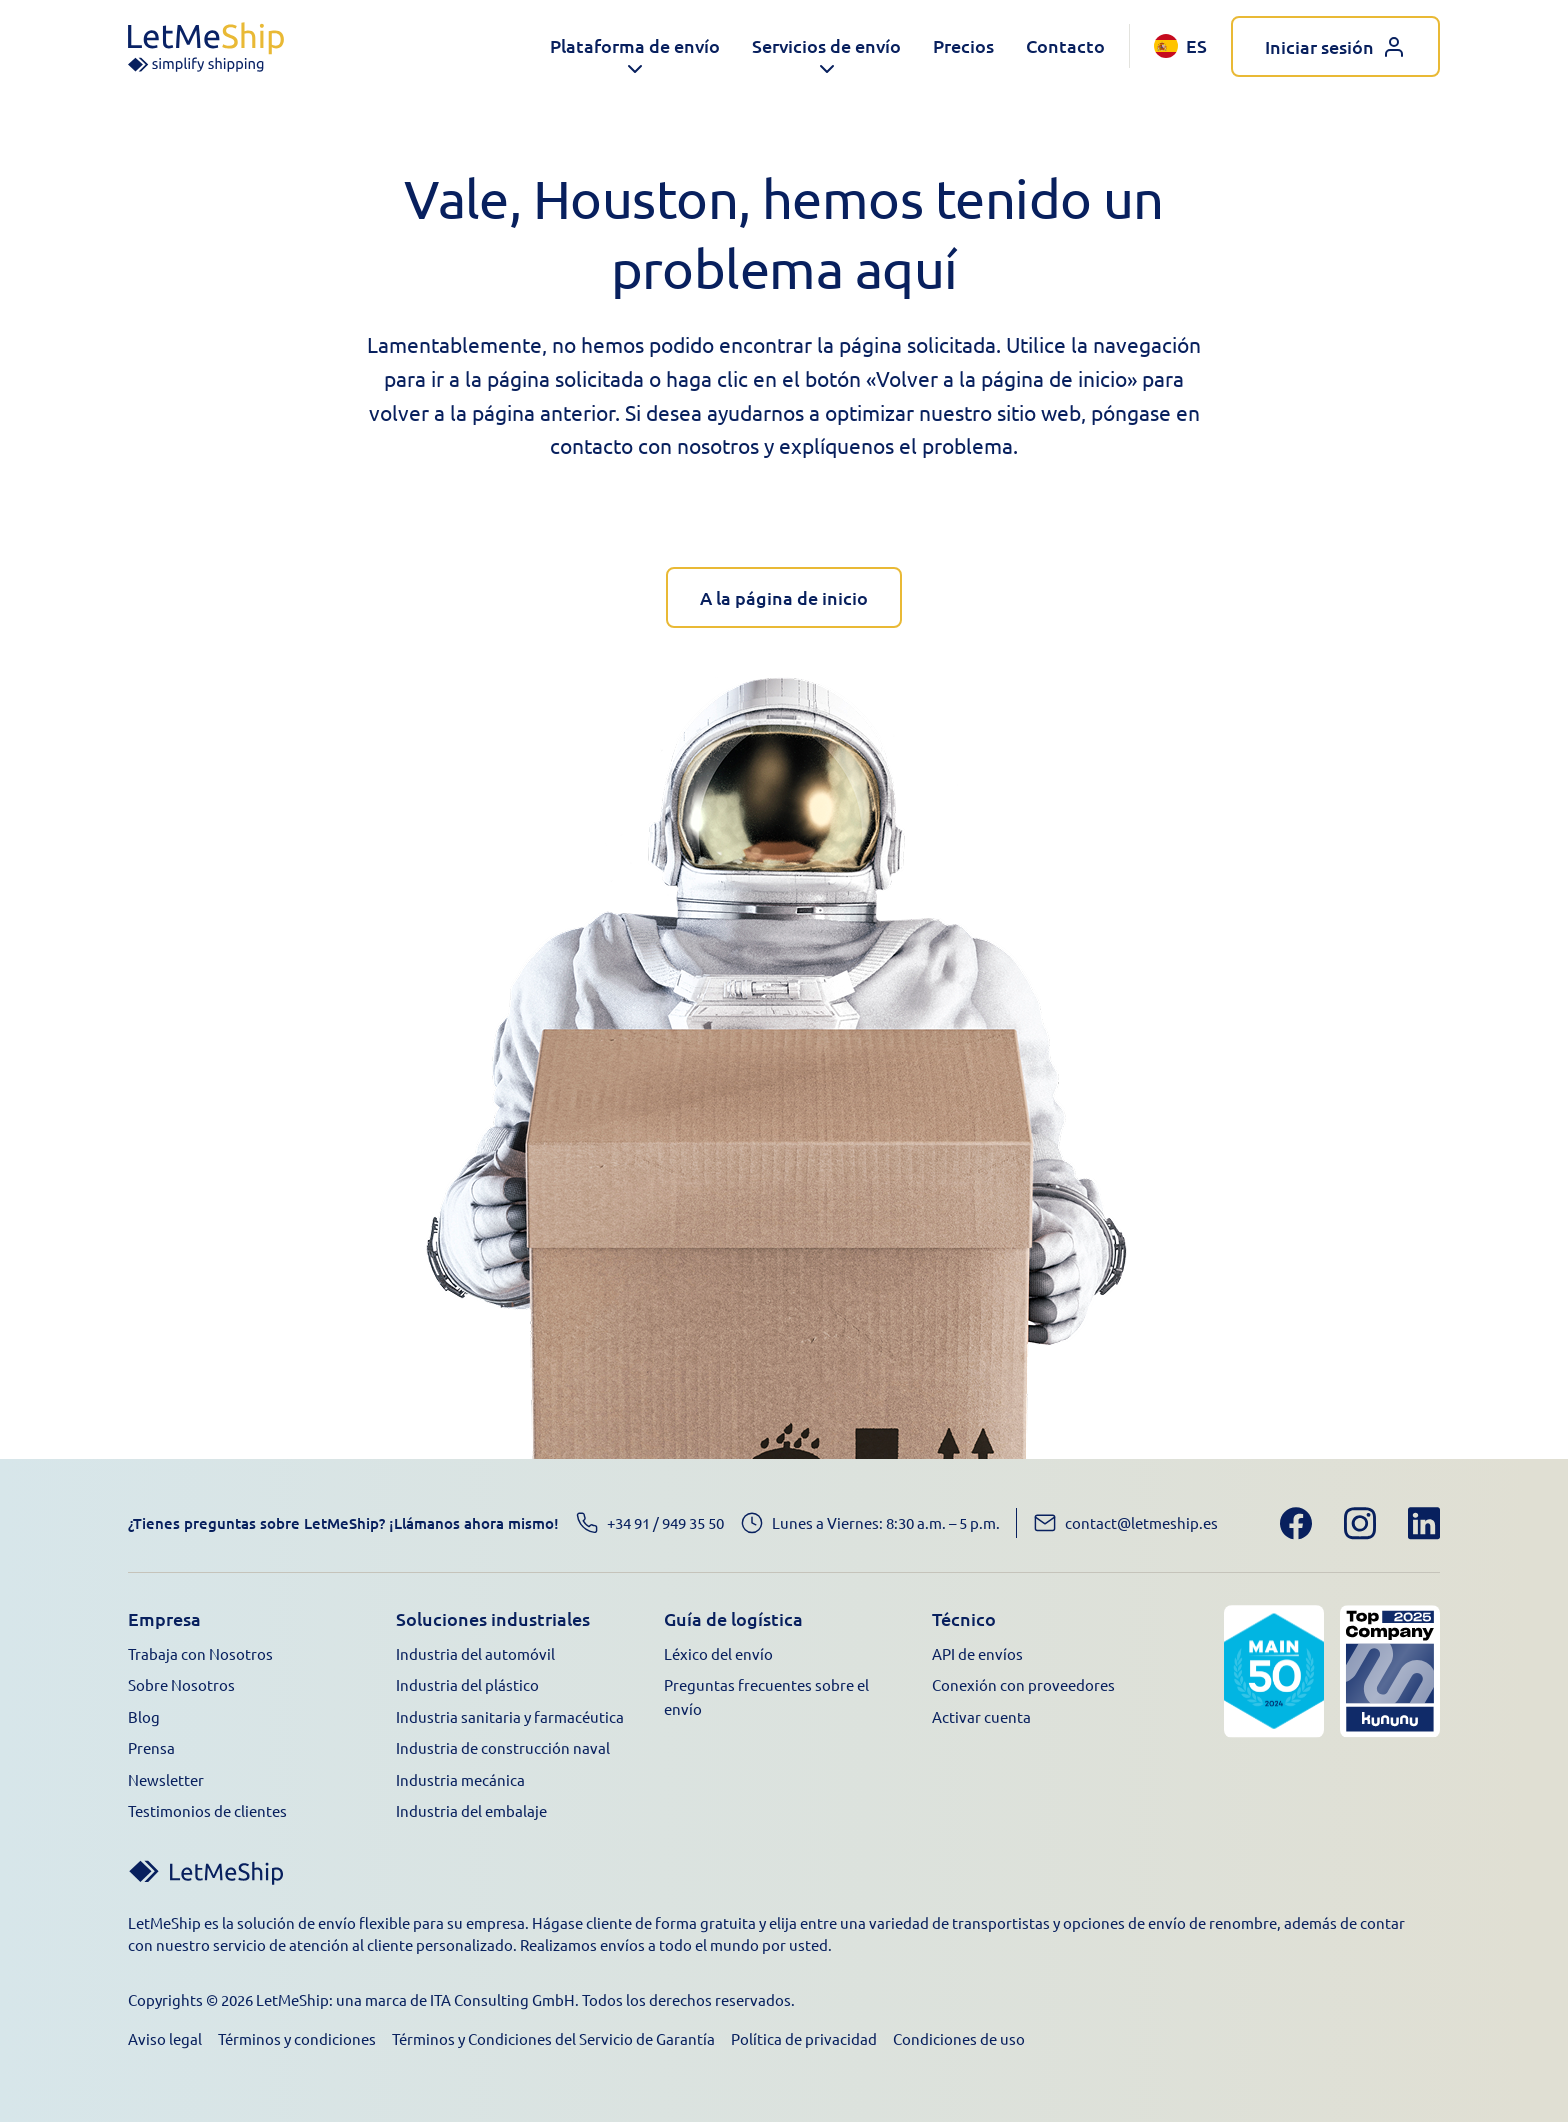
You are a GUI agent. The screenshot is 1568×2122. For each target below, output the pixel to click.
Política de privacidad (804, 2038)
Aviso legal (165, 2038)
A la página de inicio (784, 597)
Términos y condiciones (297, 2038)
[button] (635, 46)
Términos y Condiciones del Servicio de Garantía (553, 2038)
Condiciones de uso (959, 2038)
